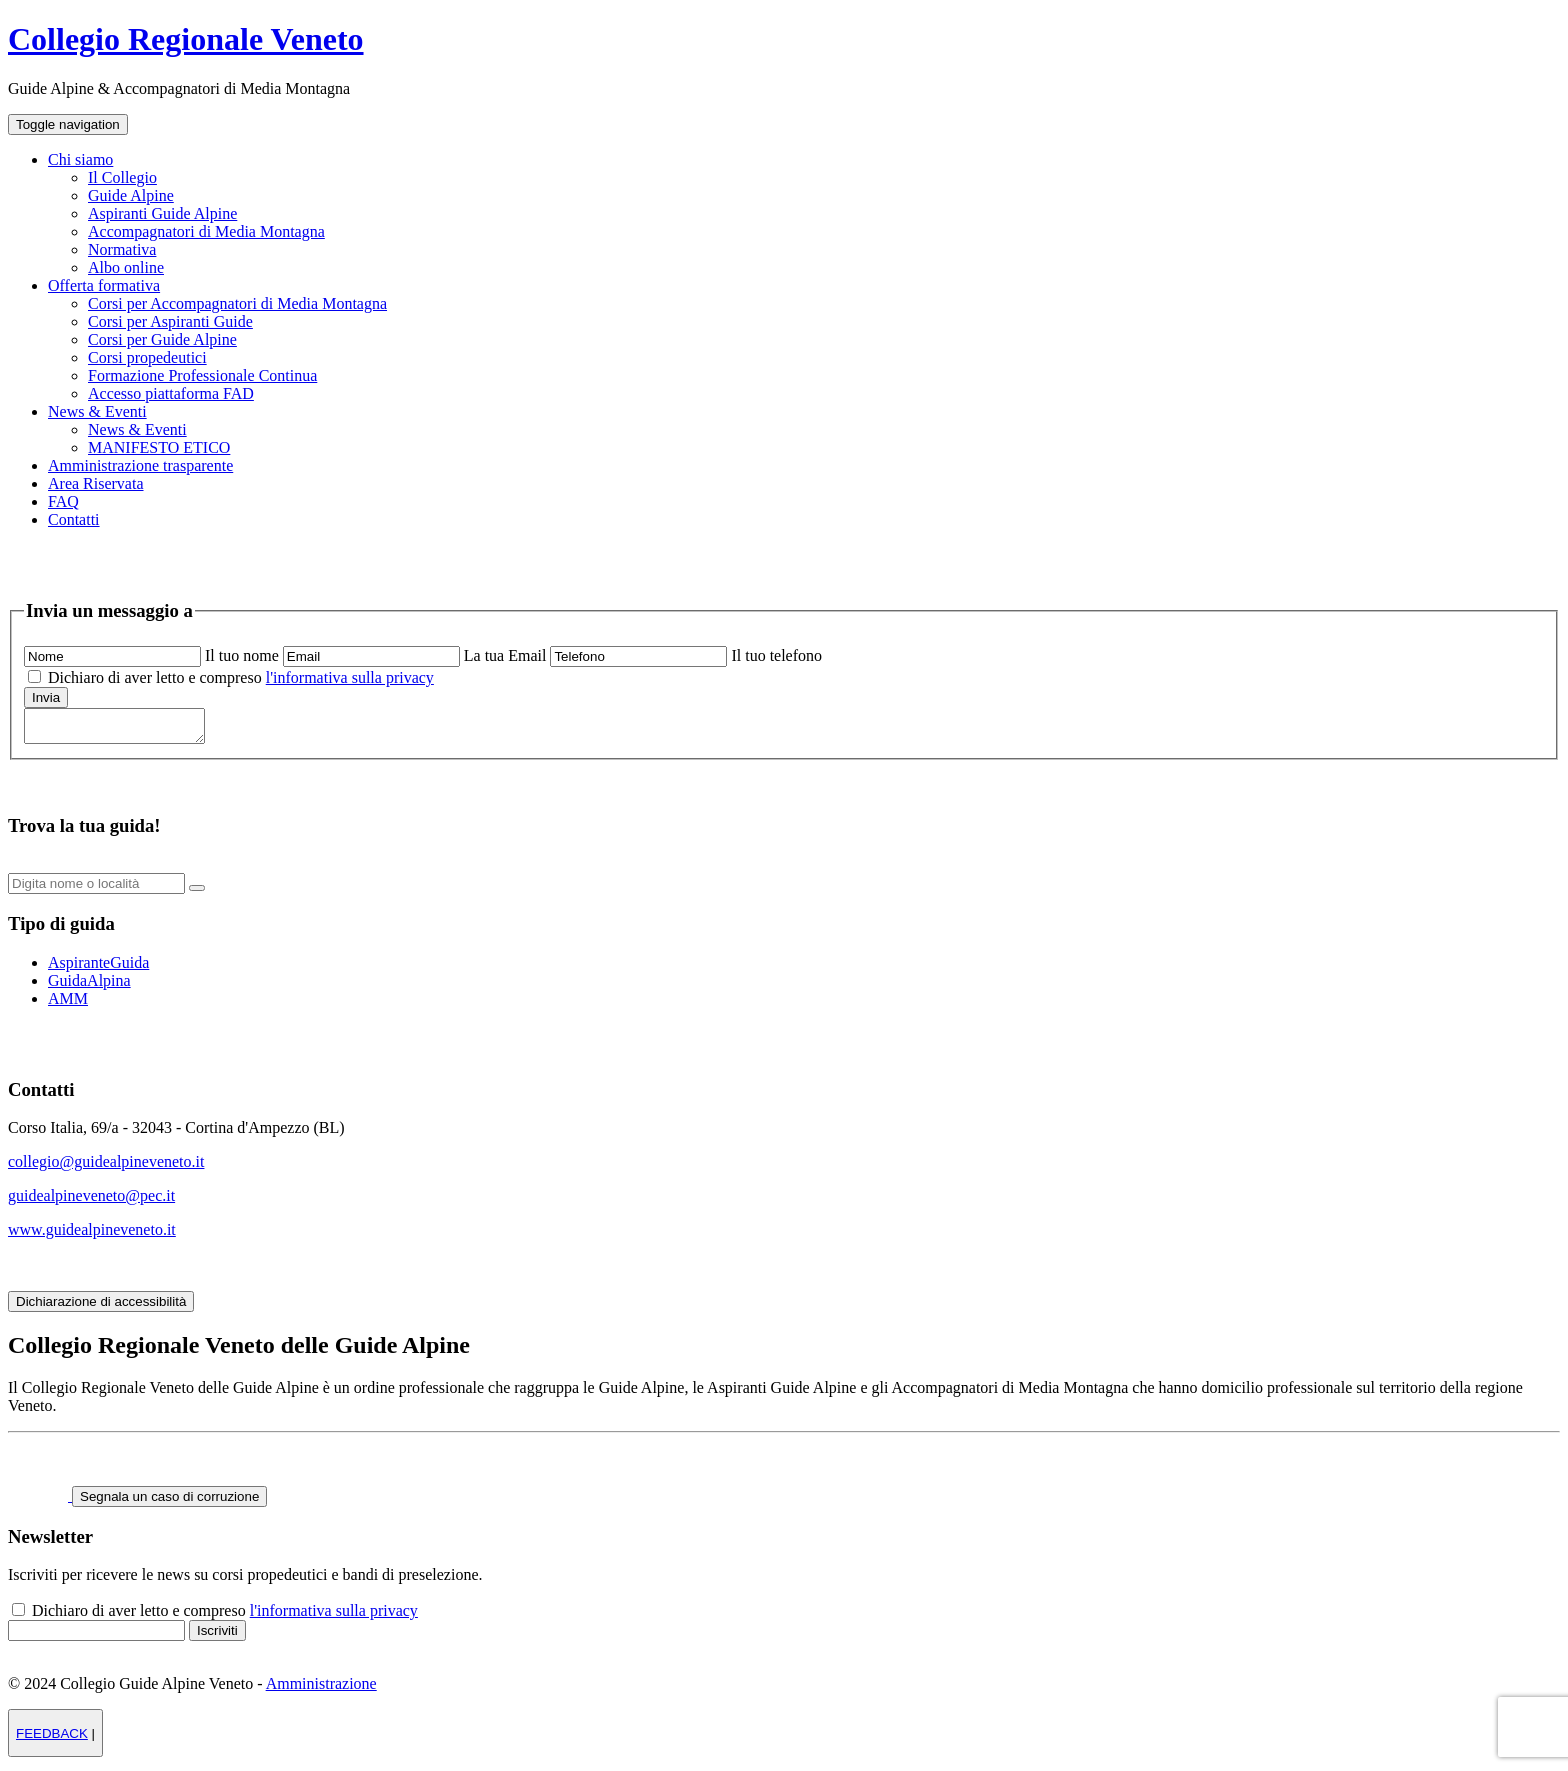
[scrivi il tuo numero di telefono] (638, 656)
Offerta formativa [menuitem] (104, 285)
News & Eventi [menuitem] (97, 411)
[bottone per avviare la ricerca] (197, 894)
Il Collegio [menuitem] (122, 177)
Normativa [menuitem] (122, 249)
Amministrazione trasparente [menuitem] (140, 465)
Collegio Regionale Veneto (186, 39)
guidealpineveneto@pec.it (91, 1201)
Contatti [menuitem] (74, 519)
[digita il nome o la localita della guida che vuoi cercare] (96, 889)
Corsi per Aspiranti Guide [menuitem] (170, 321)
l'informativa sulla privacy (350, 677)
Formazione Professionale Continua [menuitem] (202, 375)
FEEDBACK (52, 1739)
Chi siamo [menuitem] (80, 159)
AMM (68, 1004)
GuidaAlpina (89, 986)
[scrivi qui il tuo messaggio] (124, 729)
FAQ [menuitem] (63, 501)
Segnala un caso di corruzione (169, 1502)
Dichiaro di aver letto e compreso (239, 677)
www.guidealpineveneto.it (92, 1235)
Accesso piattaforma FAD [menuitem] (171, 393)
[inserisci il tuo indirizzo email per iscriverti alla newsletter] (96, 1636)
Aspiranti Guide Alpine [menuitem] (162, 213)
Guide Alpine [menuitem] (131, 195)
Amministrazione (321, 1689)
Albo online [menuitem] (126, 267)
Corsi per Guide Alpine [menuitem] (162, 339)
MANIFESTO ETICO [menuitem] (159, 447)
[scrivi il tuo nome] (112, 656)
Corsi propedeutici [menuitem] (147, 357)
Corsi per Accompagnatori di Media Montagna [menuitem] (237, 303)
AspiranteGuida (98, 968)
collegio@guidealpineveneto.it (106, 1167)
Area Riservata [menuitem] (96, 483)
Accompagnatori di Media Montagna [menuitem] (206, 231)
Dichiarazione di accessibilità (101, 1307)
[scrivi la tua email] (371, 656)
